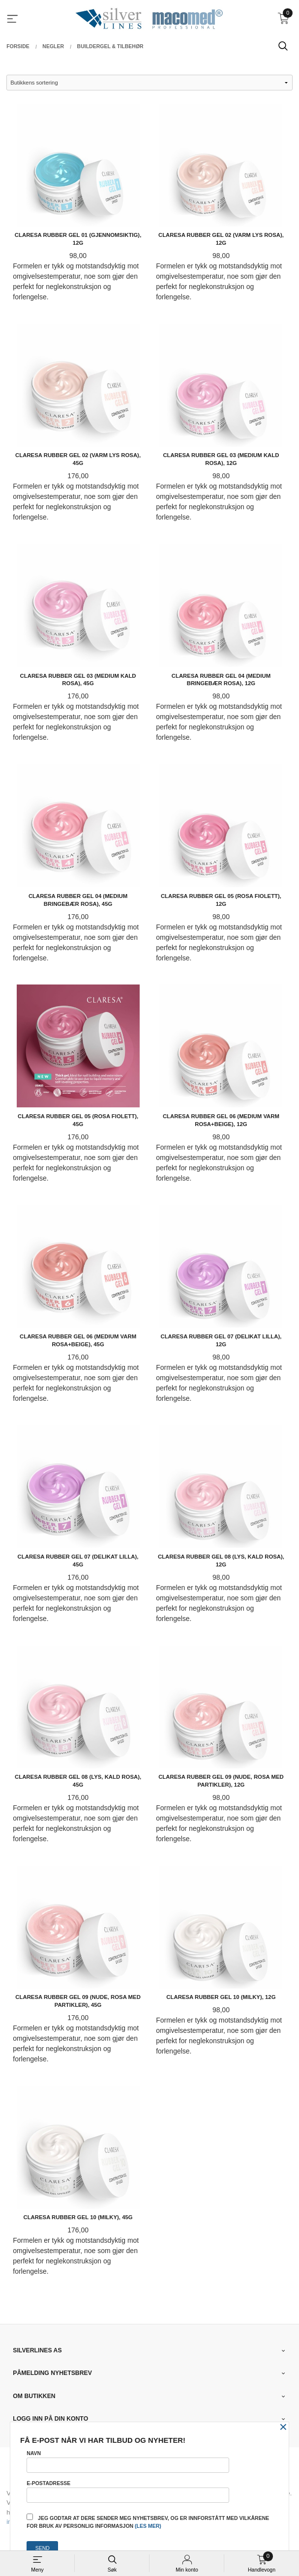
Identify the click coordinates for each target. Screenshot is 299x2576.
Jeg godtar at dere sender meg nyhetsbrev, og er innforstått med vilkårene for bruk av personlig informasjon (148, 2521)
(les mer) (148, 2526)
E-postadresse (128, 2491)
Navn (128, 2461)
